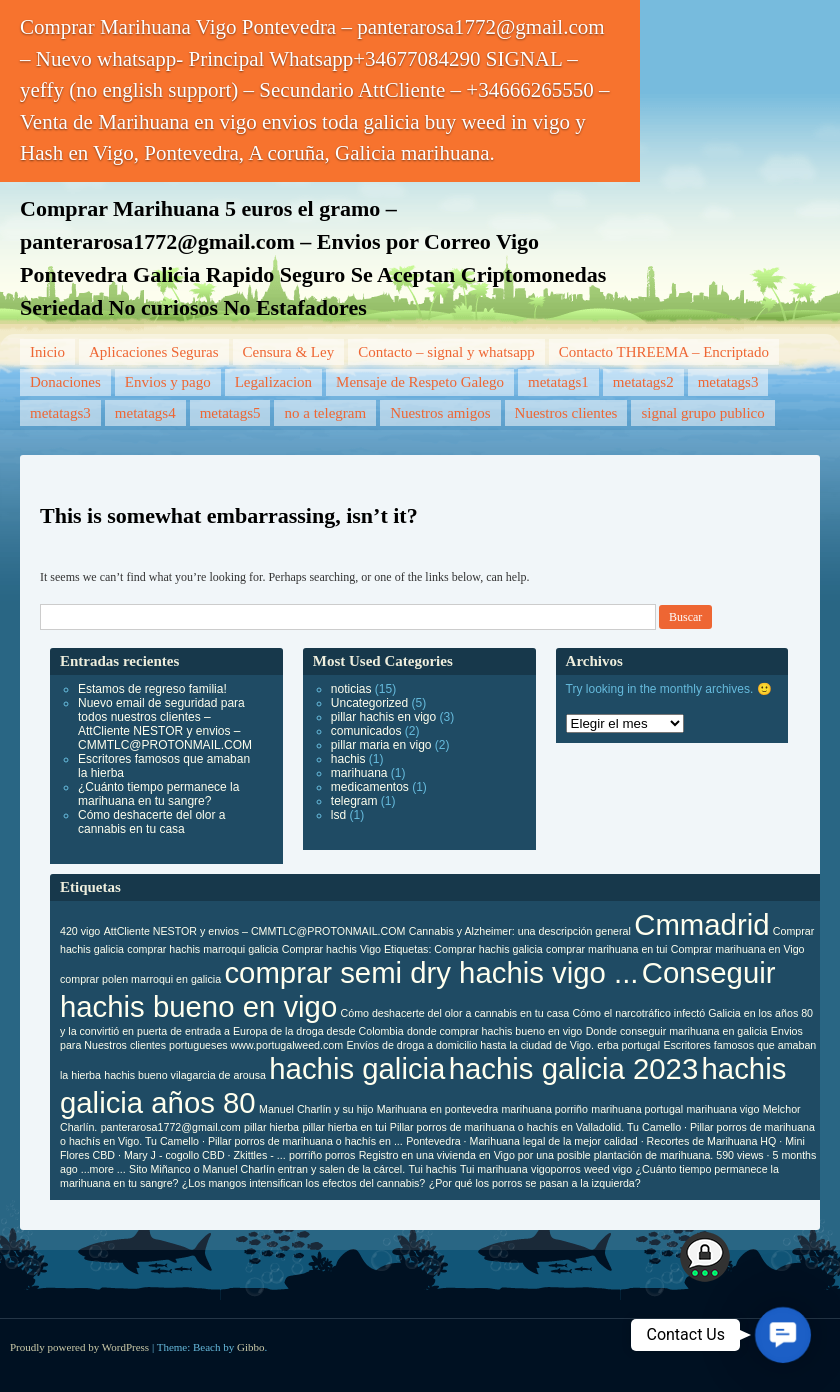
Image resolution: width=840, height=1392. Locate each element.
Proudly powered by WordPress (79, 1347)
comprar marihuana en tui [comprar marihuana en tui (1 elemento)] (606, 949)
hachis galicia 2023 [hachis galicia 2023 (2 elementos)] (573, 1068)
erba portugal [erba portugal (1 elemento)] (628, 1045)
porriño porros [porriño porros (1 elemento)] (322, 1155)
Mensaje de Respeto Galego (420, 382)
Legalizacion (273, 382)
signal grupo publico (702, 413)
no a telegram (325, 413)
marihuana (359, 773)
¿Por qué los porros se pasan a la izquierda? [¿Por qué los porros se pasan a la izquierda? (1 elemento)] (535, 1183)
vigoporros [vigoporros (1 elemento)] (556, 1169)
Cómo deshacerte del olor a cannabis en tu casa (151, 822)
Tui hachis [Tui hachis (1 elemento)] (432, 1169)
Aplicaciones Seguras (154, 352)
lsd (338, 815)
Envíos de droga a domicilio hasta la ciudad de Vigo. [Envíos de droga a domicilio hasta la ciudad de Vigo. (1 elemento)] (469, 1045)
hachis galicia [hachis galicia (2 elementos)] (357, 1068)
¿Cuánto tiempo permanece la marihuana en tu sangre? (158, 794)
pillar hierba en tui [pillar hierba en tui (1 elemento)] (344, 1127)
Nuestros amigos (440, 413)
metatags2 (643, 382)
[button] (783, 1335)
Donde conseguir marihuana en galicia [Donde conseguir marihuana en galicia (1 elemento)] (677, 1031)
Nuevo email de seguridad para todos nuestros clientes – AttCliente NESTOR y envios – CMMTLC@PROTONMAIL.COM (165, 724)
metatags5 (230, 413)
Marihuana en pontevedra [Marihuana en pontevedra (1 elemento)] (437, 1109)
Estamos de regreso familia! (152, 689)
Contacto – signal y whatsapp (446, 352)
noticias (351, 689)
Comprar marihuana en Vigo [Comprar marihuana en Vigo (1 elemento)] (738, 949)
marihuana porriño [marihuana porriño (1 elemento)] (544, 1109)
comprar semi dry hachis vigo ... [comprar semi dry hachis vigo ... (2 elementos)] (431, 972)
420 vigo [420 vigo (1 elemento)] (80, 931)
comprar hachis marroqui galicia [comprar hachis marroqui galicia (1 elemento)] (202, 949)
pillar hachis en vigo (383, 717)
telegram (354, 801)
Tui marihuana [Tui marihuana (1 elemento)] (494, 1169)
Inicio (47, 352)
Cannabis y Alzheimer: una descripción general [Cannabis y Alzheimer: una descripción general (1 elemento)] (520, 931)
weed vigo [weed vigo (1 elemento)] (608, 1169)
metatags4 (145, 413)
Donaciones (65, 382)
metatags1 (558, 382)
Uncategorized (369, 703)
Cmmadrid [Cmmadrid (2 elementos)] (701, 924)
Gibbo (251, 1347)
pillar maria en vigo (381, 745)
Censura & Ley (289, 352)
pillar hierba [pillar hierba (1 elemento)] (271, 1127)
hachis (348, 759)
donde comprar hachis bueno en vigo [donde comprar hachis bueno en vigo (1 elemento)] (494, 1031)
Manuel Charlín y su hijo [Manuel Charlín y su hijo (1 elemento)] (316, 1109)
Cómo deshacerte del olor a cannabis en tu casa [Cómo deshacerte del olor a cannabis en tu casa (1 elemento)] (455, 1013)
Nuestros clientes (566, 413)
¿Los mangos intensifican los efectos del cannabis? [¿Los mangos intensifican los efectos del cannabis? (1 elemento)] (303, 1183)
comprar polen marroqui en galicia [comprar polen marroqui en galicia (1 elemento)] (140, 979)
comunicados (366, 731)
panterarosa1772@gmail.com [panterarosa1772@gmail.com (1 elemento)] (171, 1127)
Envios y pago (168, 382)
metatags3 (728, 382)
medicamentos (370, 787)
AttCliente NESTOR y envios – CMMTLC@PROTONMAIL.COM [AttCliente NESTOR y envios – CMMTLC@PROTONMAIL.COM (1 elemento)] (255, 931)
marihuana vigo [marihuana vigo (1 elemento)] (722, 1109)
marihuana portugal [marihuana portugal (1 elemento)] (637, 1109)
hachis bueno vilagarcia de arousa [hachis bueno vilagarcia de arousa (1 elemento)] (185, 1075)
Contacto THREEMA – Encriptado (664, 352)
